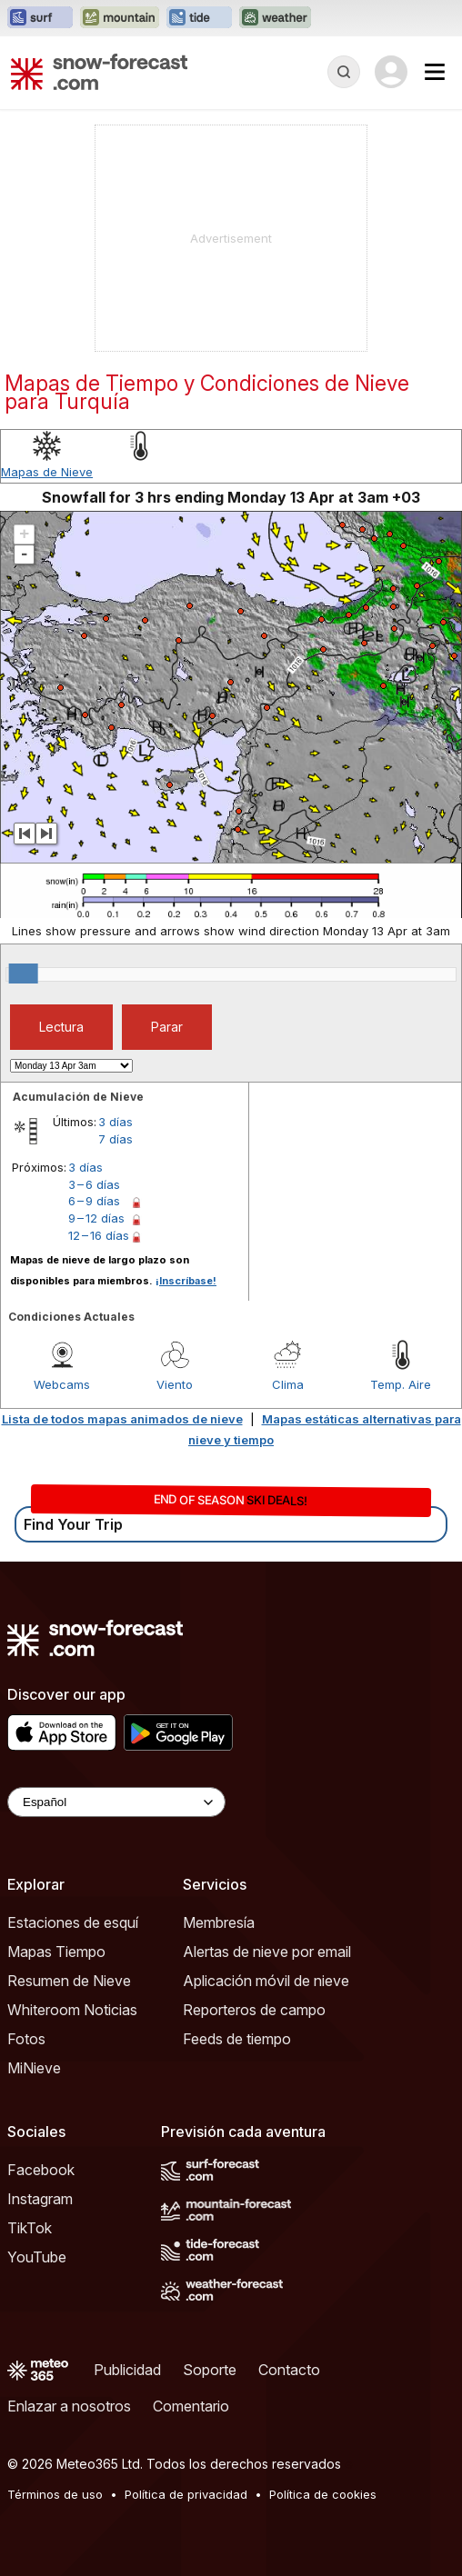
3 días (115, 1121)
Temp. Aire (400, 1384)
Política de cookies (323, 2494)
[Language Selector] (116, 1802)
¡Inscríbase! (186, 1280)
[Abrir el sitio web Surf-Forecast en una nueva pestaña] (40, 18)
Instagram (40, 2199)
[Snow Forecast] (99, 72)
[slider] (23, 973)
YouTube (36, 2257)
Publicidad (127, 2370)
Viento (174, 1384)
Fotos (26, 2039)
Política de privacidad (186, 2494)
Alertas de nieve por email (267, 1951)
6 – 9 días (94, 1200)
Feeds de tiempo (237, 2039)
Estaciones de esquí (72, 1922)
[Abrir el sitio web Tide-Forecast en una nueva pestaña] (199, 18)
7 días (115, 1139)
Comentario (191, 2406)
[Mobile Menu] (434, 71)
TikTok (29, 2228)
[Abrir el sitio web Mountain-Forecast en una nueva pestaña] (119, 18)
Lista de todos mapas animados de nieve (122, 1419)
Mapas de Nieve (47, 471)
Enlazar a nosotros (69, 2406)
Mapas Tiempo (56, 1951)
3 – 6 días (94, 1184)
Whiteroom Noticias (72, 2010)
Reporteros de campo (254, 2010)
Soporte (209, 2370)
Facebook (41, 2170)
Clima (288, 1384)
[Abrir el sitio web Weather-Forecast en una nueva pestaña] (275, 18)
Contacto (289, 2370)
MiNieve (34, 2068)
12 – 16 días (98, 1235)
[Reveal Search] (343, 71)
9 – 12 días (96, 1218)
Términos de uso (55, 2494)
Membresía (219, 1922)
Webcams (62, 1384)
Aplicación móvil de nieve (266, 1981)
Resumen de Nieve (69, 1981)
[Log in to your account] (391, 71)
